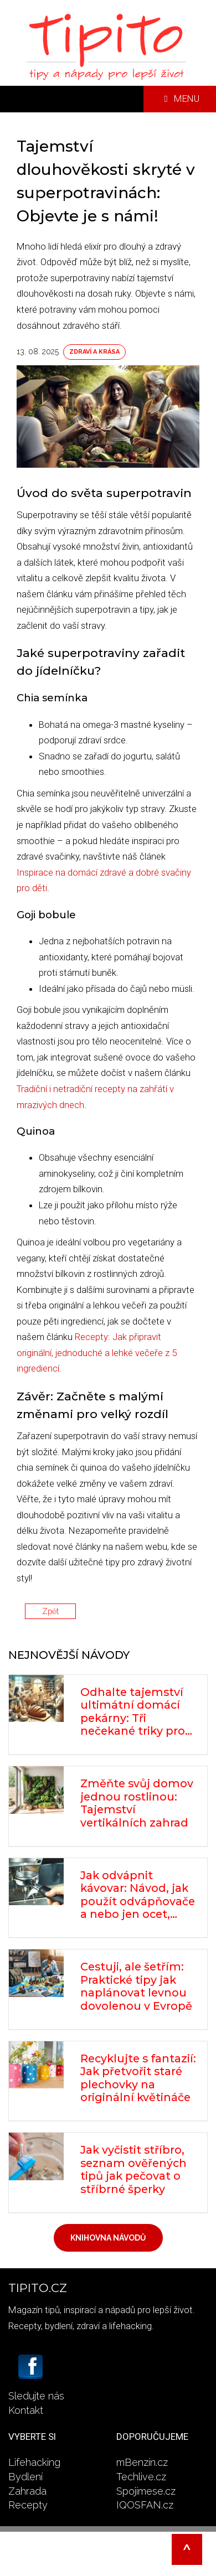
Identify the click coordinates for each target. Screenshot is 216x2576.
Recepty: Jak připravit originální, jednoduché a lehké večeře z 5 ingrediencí (97, 1352)
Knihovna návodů (108, 2237)
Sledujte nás (36, 2396)
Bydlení (25, 2476)
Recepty (28, 2505)
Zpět (50, 1611)
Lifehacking (34, 2462)
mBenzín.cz (142, 2462)
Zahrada (27, 2491)
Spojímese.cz (146, 2491)
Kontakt (25, 2410)
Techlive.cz (141, 2476)
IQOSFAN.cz (144, 2505)
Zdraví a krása (94, 351)
